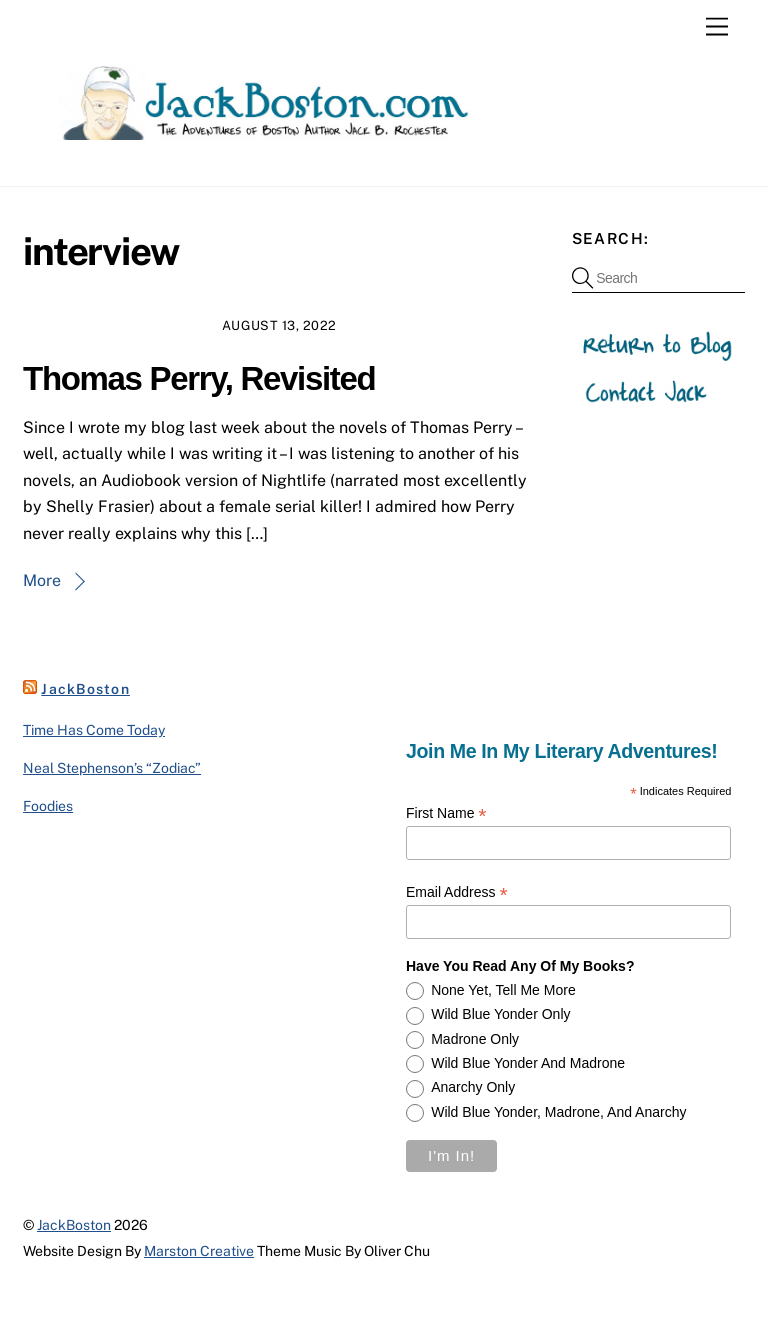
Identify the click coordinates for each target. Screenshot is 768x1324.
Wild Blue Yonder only (500, 1014)
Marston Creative (199, 1251)
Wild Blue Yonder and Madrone (528, 1063)
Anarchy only (473, 1087)
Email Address (457, 892)
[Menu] (717, 27)
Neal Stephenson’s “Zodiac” (112, 768)
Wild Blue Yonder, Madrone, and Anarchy (558, 1112)
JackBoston (85, 689)
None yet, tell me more (503, 990)
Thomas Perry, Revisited (199, 378)
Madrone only (475, 1039)
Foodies (48, 806)
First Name (446, 813)
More (42, 580)
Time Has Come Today (94, 730)
